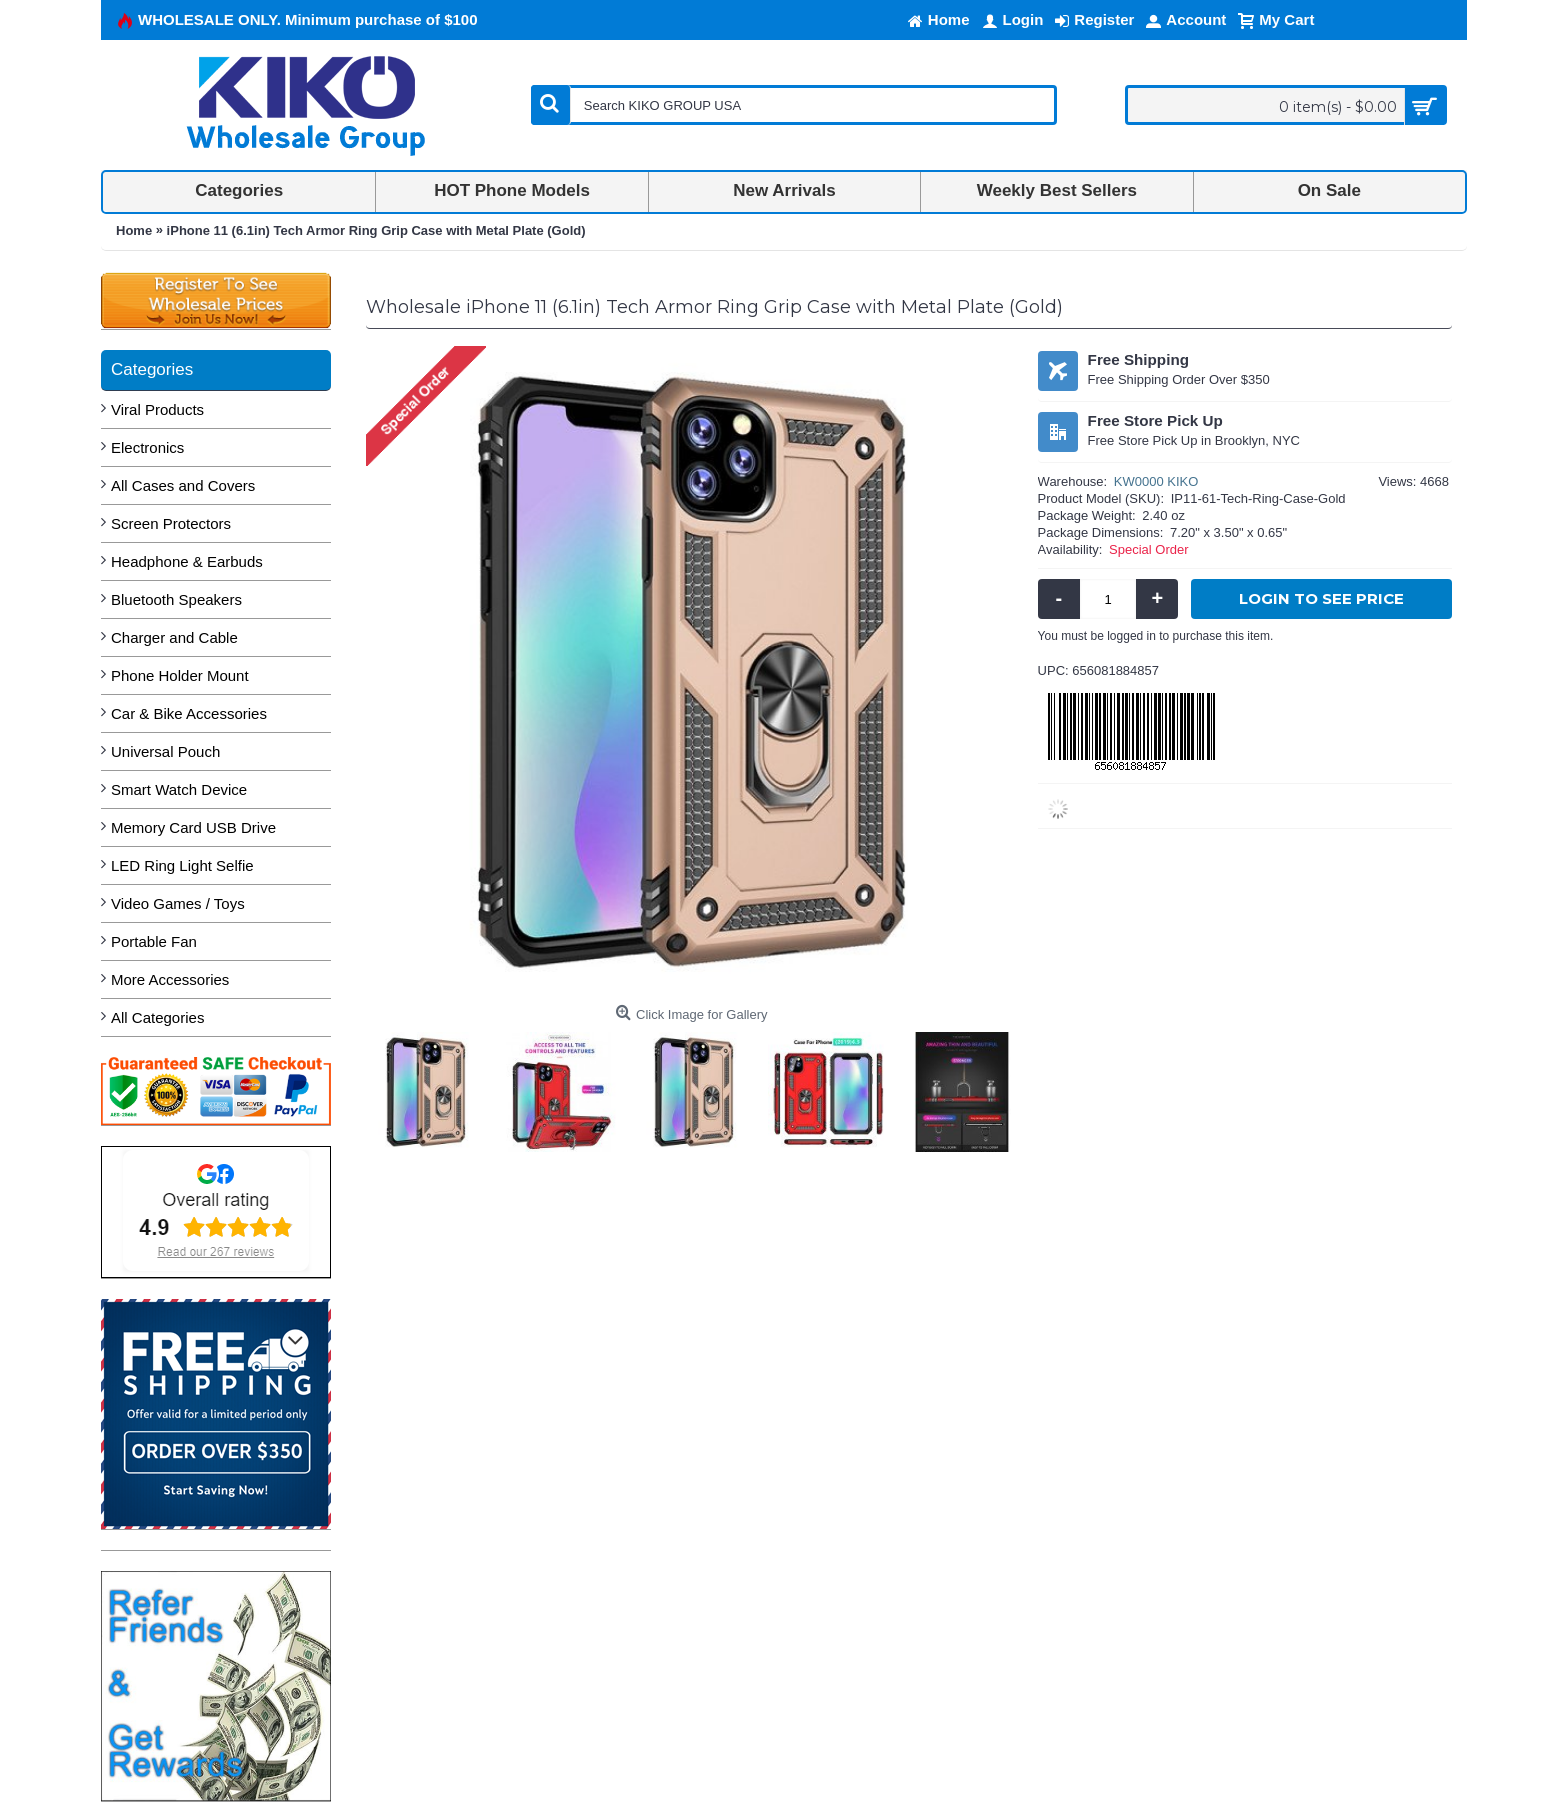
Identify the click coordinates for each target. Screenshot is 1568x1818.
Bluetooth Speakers (176, 599)
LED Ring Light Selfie (182, 865)
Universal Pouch (165, 751)
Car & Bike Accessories (189, 713)
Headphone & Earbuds (187, 561)
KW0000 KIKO (1156, 481)
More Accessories (170, 979)
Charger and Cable (174, 637)
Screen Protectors (171, 523)
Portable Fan (154, 941)
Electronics (147, 447)
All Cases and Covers (183, 485)
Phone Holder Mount (180, 675)
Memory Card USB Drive (193, 827)
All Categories (157, 1017)
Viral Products (157, 409)
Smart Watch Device (179, 789)
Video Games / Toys (178, 903)
